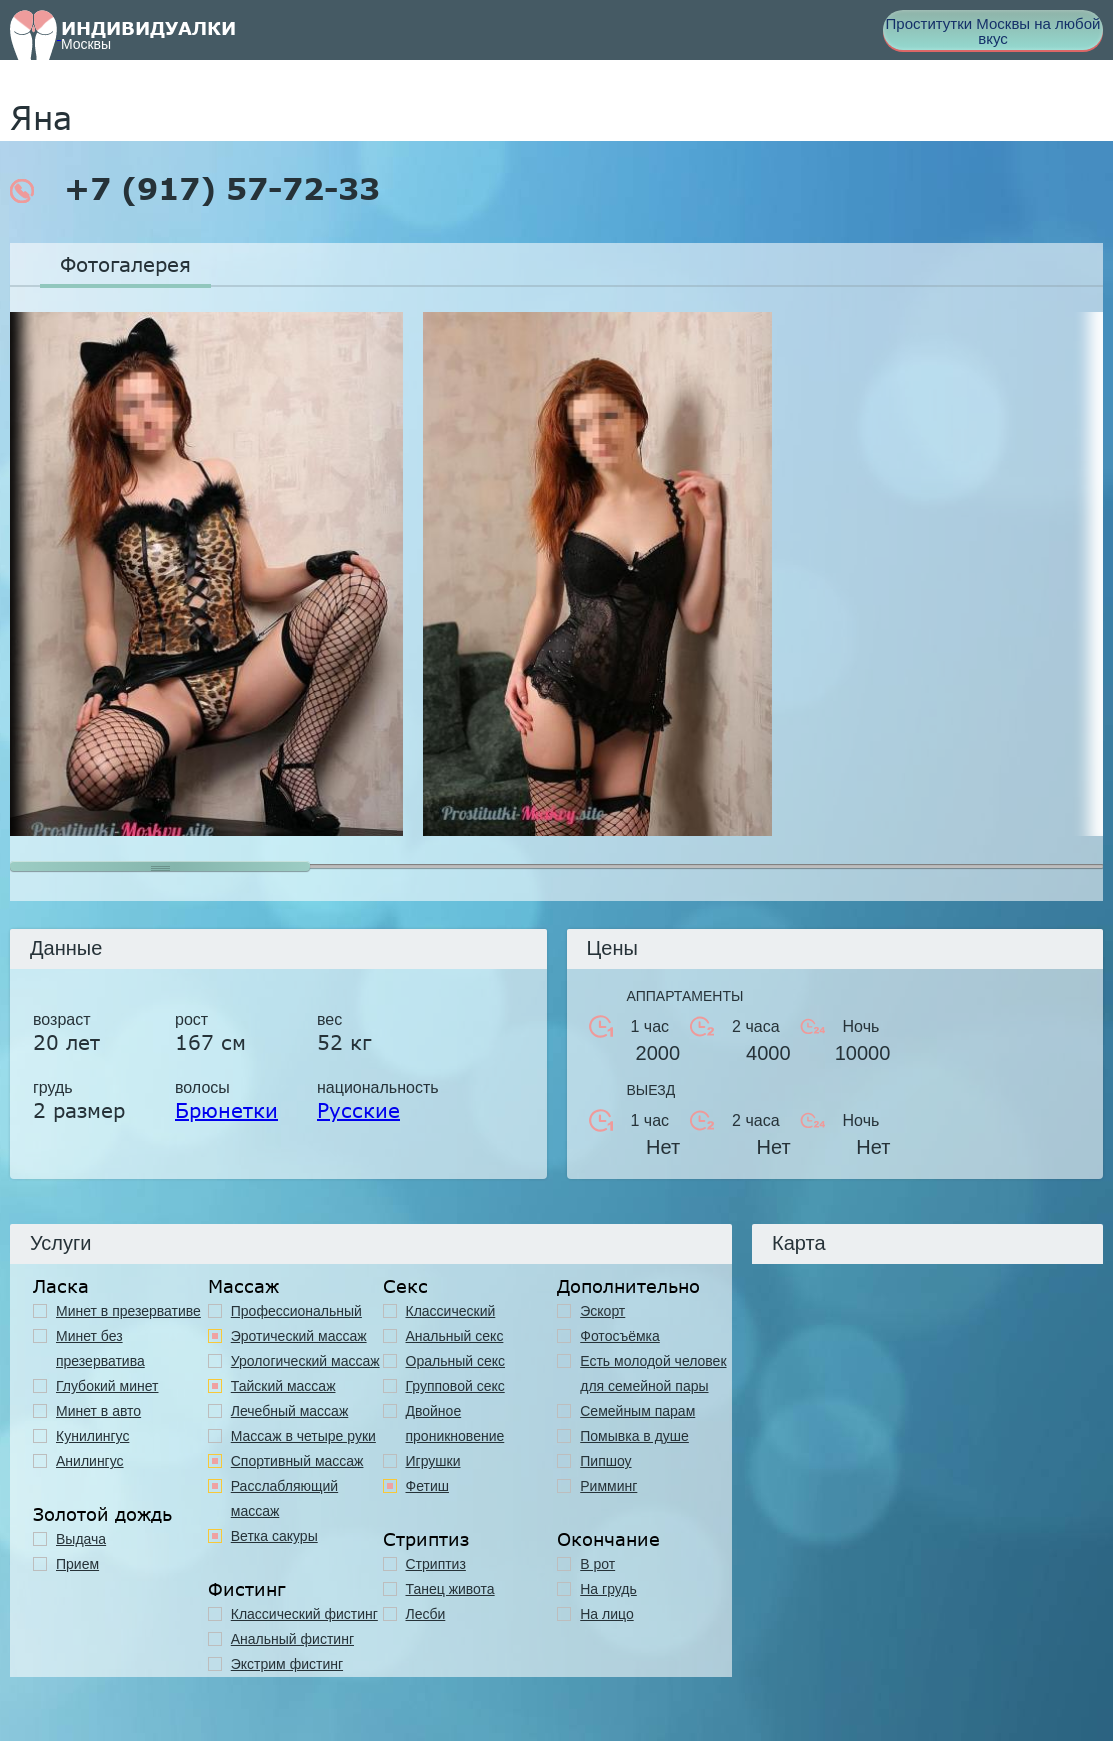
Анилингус (90, 1461)
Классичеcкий (451, 1311)
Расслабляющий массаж (284, 1498)
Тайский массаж (283, 1386)
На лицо (606, 1614)
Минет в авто (98, 1411)
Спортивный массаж (297, 1461)
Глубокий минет (107, 1386)
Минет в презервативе (128, 1311)
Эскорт (602, 1311)
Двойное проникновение (455, 1423)
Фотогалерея (125, 264)
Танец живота (450, 1589)
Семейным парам (637, 1411)
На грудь (608, 1589)
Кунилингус (92, 1436)
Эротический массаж (299, 1336)
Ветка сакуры (274, 1536)
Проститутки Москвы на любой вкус (993, 31)
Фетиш (427, 1486)
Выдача (81, 1539)
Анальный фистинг (292, 1639)
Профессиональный (296, 1311)
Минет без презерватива (100, 1348)
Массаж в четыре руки (303, 1436)
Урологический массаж (305, 1361)
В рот (597, 1564)
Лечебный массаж (290, 1411)
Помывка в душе (634, 1436)
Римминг (608, 1486)
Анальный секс (455, 1336)
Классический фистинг (304, 1614)
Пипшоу (605, 1461)
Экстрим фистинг (287, 1664)
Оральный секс (456, 1361)
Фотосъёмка (620, 1336)
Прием (77, 1564)
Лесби (426, 1614)
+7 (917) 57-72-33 (195, 189)
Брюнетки (226, 1110)
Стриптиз (436, 1564)
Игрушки (433, 1461)
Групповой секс (455, 1386)
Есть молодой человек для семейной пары (653, 1373)
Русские (358, 1110)
